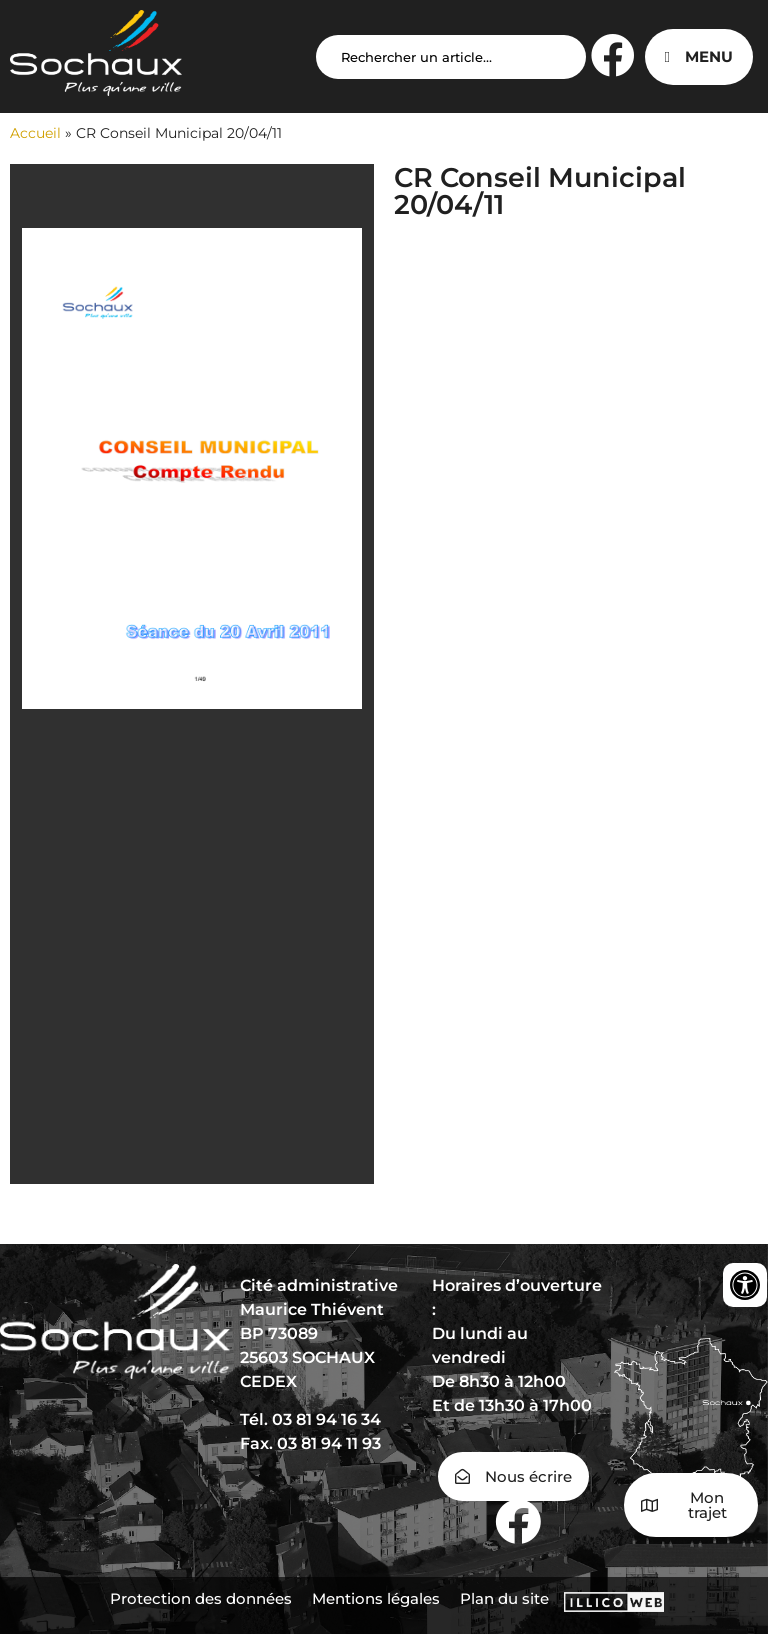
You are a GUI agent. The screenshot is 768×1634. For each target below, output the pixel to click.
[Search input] (451, 57)
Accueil (35, 133)
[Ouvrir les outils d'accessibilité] (745, 1285)
